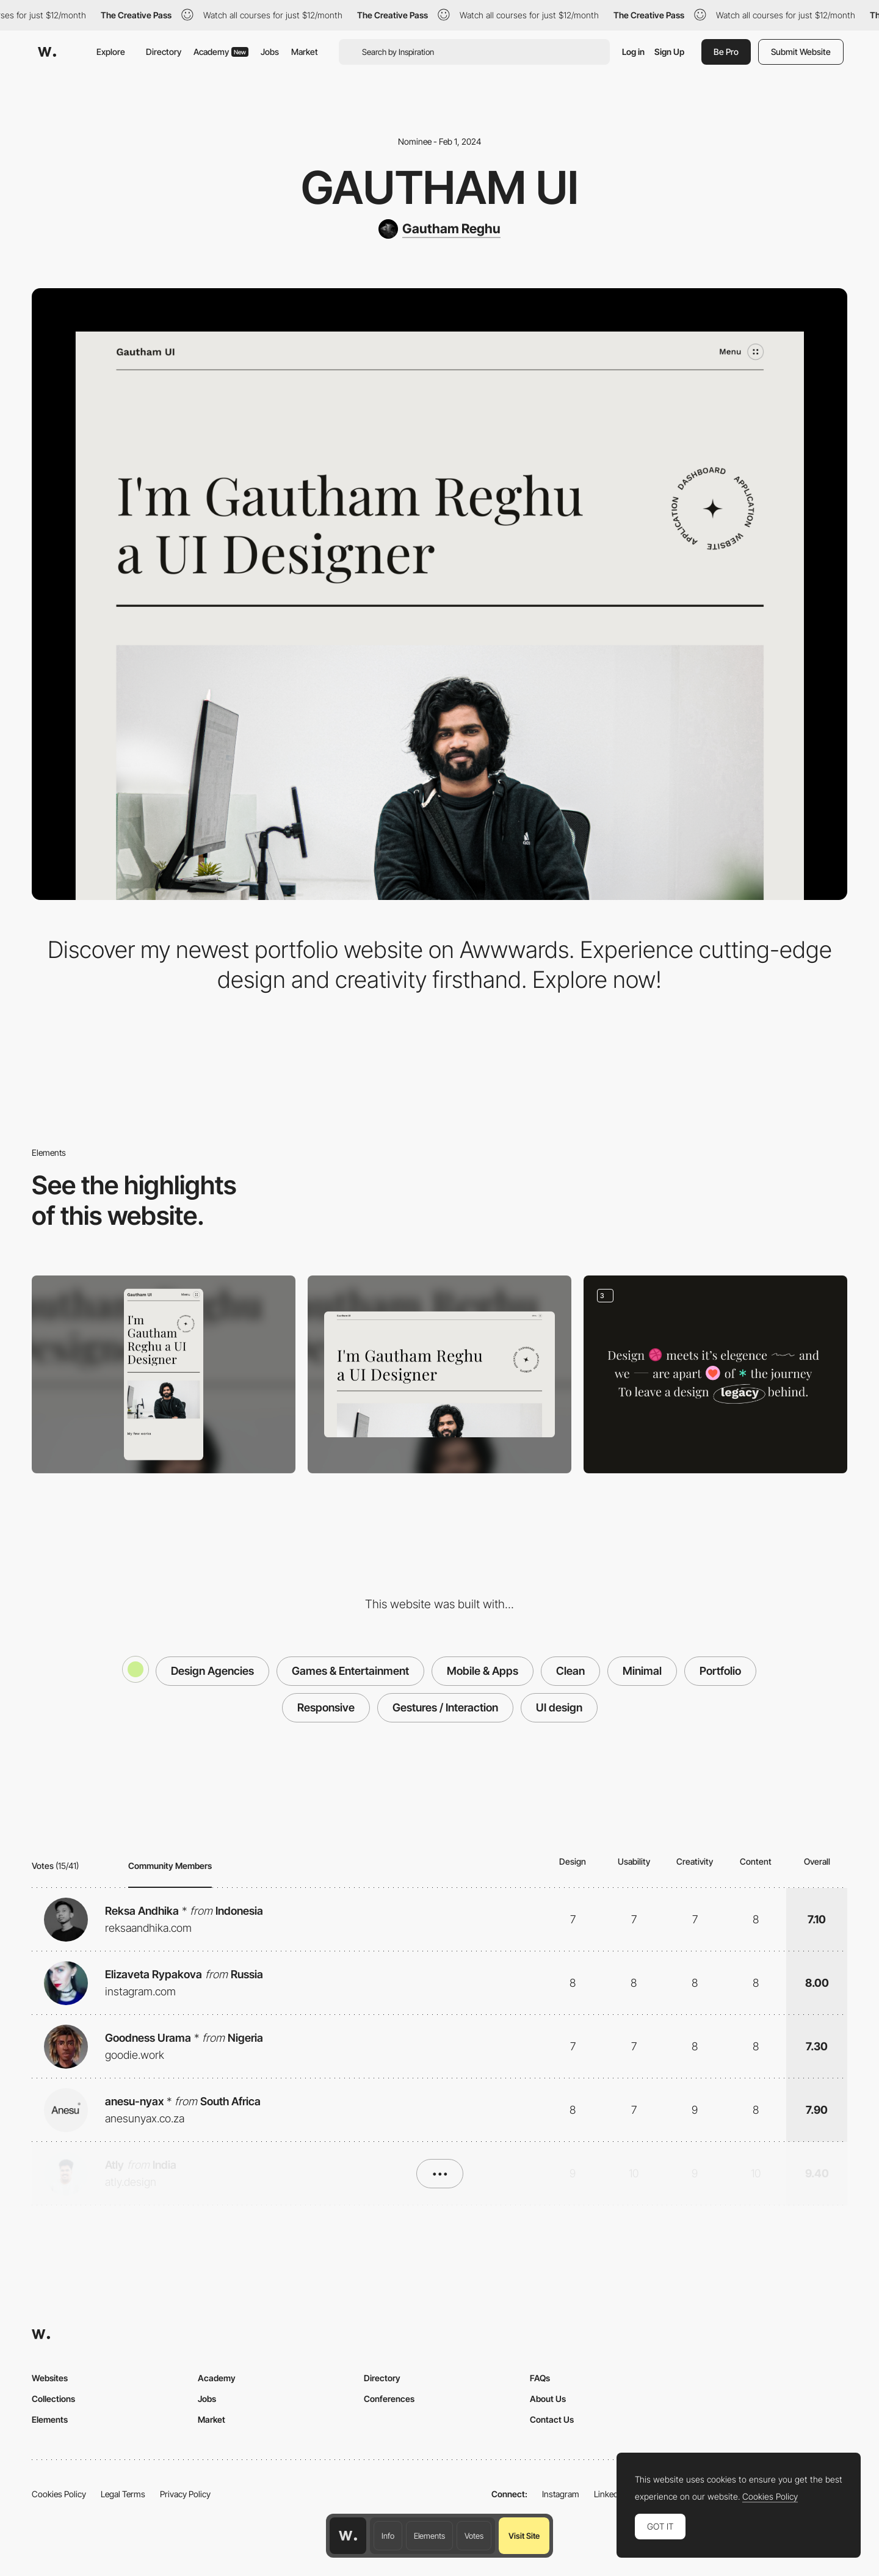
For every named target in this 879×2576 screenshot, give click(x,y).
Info (388, 2536)
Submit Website (801, 51)
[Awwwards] (47, 52)
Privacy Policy (185, 2494)
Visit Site (524, 2536)
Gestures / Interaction (445, 1707)
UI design (559, 1707)
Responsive (326, 1707)
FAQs (540, 2378)
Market (304, 51)
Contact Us (552, 2419)
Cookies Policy (59, 2494)
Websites (50, 2378)
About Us (548, 2398)
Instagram (560, 2494)
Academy (221, 51)
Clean (570, 1670)
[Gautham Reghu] (439, 229)
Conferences (389, 2398)
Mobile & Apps (482, 1670)
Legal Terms (123, 2494)
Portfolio (720, 1670)
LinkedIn (609, 2494)
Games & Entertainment (350, 1670)
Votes (474, 2536)
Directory (163, 51)
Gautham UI (440, 187)
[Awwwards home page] (348, 2535)
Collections (53, 2398)
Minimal (642, 1670)
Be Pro (726, 51)
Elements (429, 2536)
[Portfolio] (715, 1374)
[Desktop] (439, 1374)
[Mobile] (163, 1374)
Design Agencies (212, 1670)
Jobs (270, 51)
